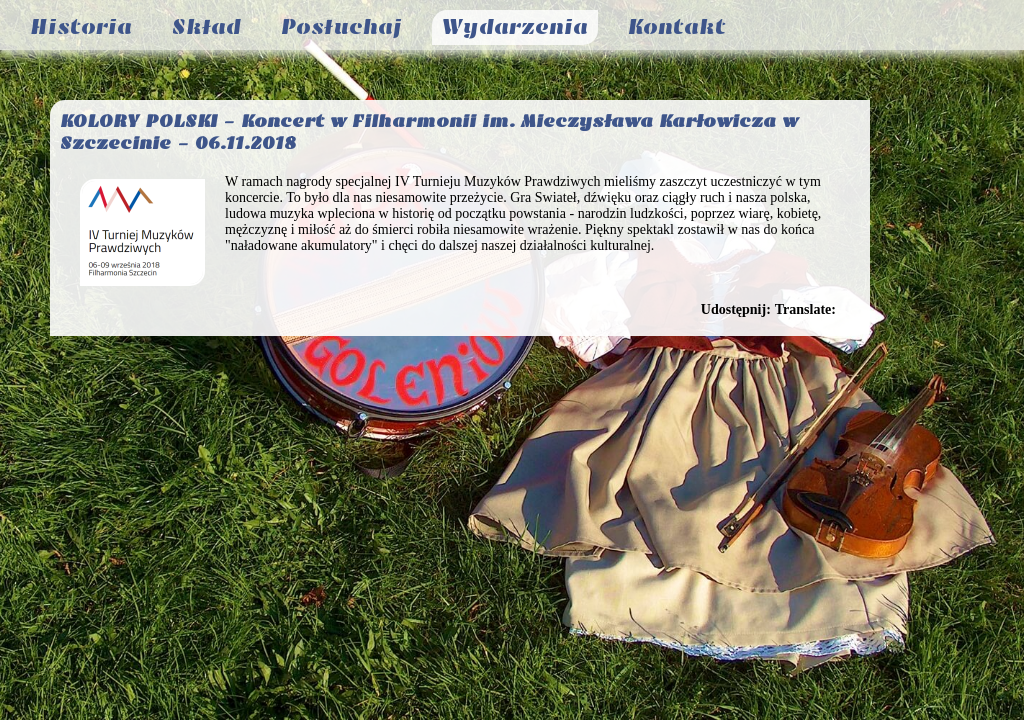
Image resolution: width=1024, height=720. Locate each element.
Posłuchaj (341, 27)
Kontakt (677, 27)
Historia (81, 27)
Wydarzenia (515, 27)
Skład (206, 27)
